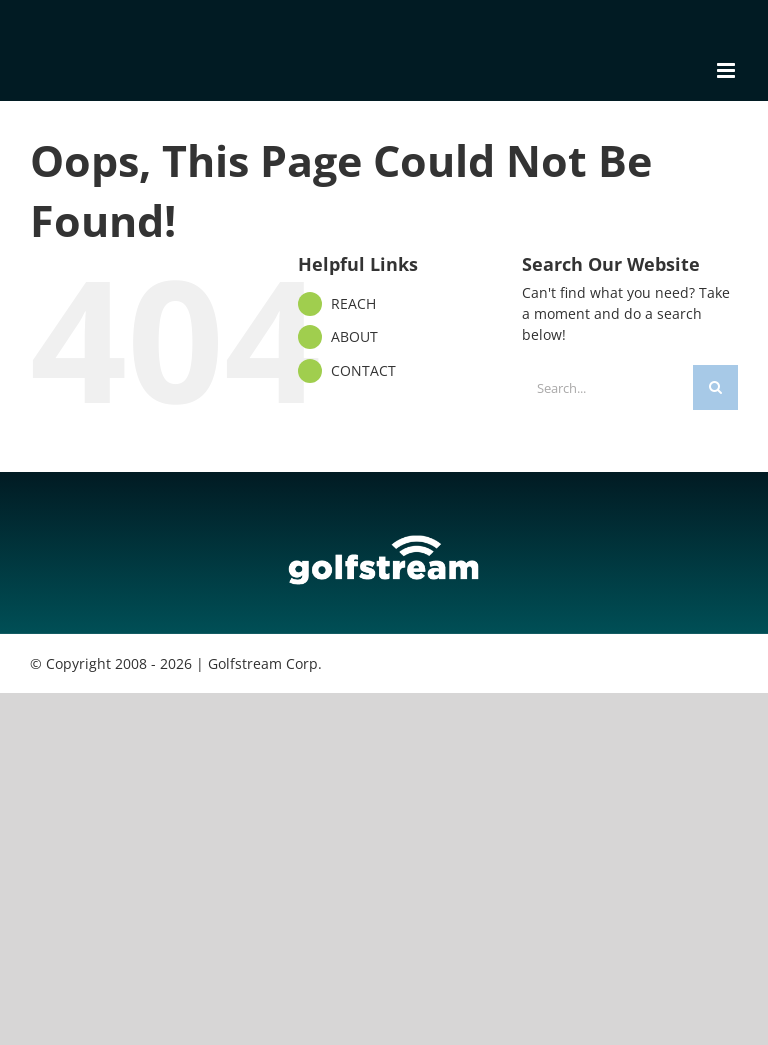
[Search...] (607, 387)
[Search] (715, 387)
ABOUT (354, 336)
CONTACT (363, 370)
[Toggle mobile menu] (727, 70)
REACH (353, 303)
